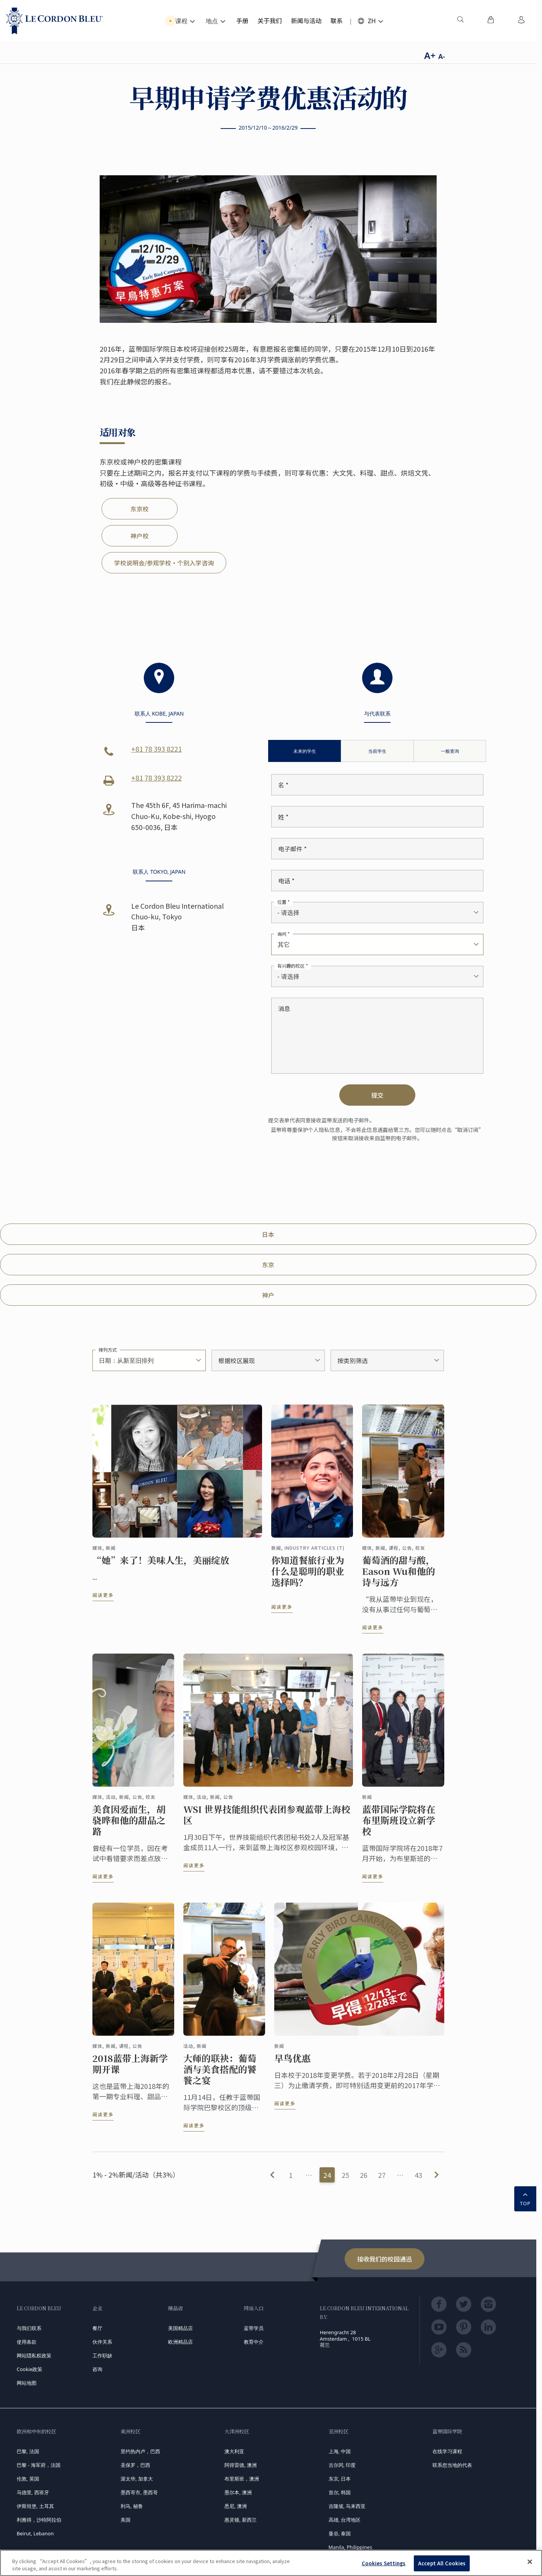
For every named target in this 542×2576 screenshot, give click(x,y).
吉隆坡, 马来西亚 (347, 2506)
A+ (430, 55)
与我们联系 (29, 2328)
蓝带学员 (254, 2328)
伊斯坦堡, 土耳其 (35, 2506)
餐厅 (97, 2328)
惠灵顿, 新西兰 (240, 2519)
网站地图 (27, 2382)
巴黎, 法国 (28, 2451)
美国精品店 (180, 2328)
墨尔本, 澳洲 (238, 2492)
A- (441, 56)
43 (418, 2175)
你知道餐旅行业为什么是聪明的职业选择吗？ (307, 1577)
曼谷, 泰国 (340, 2533)
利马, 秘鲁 (132, 2506)
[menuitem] (460, 21)
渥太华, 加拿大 (137, 2478)
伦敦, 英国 (28, 2478)
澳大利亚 (234, 2451)
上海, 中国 (340, 2451)
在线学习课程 (447, 2451)
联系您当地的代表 (452, 2465)
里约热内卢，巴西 (140, 2451)
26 (363, 2175)
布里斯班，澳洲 (241, 2478)
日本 (268, 1234)
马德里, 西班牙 (33, 2492)
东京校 (139, 508)
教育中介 (254, 2341)
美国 (125, 2519)
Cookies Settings (384, 2563)
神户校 (139, 535)
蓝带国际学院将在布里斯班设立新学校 (398, 1826)
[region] (271, 2563)
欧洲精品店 (180, 2341)
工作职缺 (102, 2355)
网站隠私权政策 (34, 2355)
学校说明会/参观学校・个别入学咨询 (164, 562)
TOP (525, 2198)
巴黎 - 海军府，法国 (38, 2465)
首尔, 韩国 (340, 2492)
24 (327, 2175)
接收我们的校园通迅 (384, 2258)
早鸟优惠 (292, 2064)
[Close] (529, 2562)
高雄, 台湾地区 (345, 2519)
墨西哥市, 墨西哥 (139, 2492)
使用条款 (27, 2341)
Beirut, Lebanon (35, 2533)
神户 (268, 1295)
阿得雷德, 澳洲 (240, 2465)
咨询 (97, 2369)
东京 (268, 1264)
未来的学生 (304, 751)
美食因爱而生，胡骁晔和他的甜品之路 (128, 1826)
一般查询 (450, 751)
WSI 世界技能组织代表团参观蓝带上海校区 (266, 1821)
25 (345, 2175)
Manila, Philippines (350, 2547)
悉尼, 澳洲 (235, 2506)
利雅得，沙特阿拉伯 (39, 2519)
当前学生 (377, 751)
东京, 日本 (340, 2478)
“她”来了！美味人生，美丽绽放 (160, 1566)
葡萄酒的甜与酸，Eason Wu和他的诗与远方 (398, 1577)
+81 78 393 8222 (156, 777)
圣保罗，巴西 (135, 2465)
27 (382, 2175)
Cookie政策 (30, 2369)
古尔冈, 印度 (342, 2465)
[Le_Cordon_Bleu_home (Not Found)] (54, 21)
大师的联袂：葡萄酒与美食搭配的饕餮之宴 (219, 2075)
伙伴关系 (102, 2341)
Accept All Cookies (442, 2563)
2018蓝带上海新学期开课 (130, 2070)
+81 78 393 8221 (156, 749)
